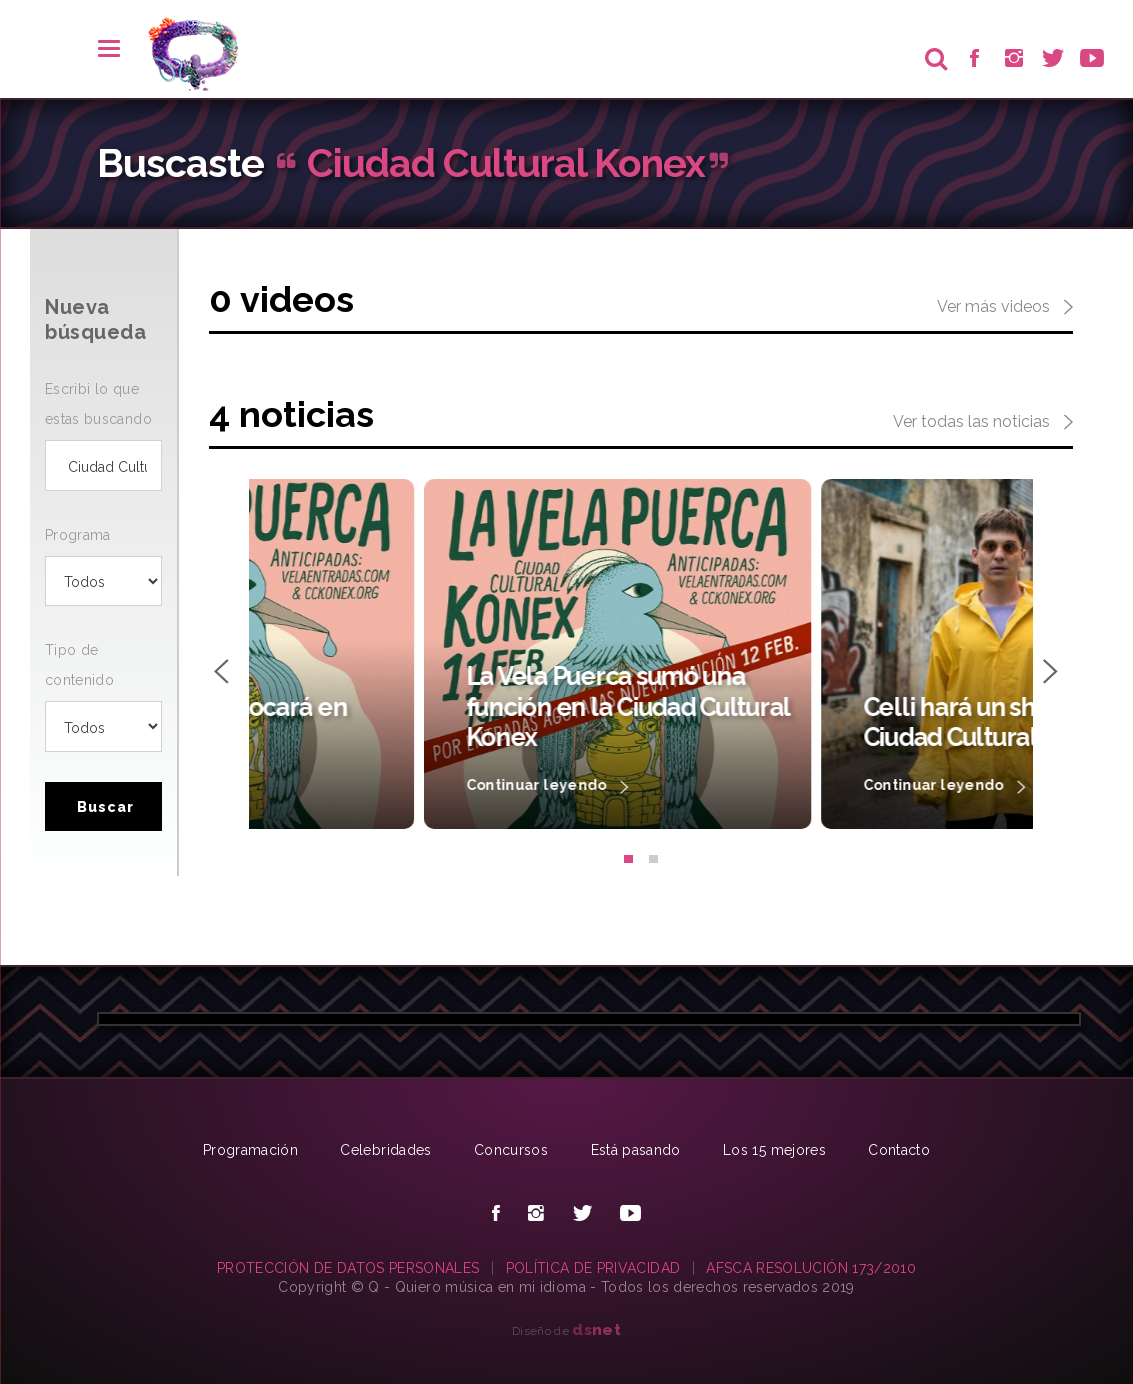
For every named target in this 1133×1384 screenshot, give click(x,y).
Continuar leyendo (372, 787)
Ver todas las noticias (983, 423)
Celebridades (385, 1150)
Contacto (899, 1150)
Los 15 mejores (774, 1150)
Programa (78, 535)
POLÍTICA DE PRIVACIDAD (593, 1268)
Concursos (511, 1150)
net (596, 1329)
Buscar (105, 807)
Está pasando (636, 1150)
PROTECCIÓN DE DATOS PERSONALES (348, 1268)
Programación (250, 1150)
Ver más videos (1005, 308)
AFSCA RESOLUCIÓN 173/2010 (811, 1268)
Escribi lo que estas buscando (98, 404)
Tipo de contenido (79, 665)
